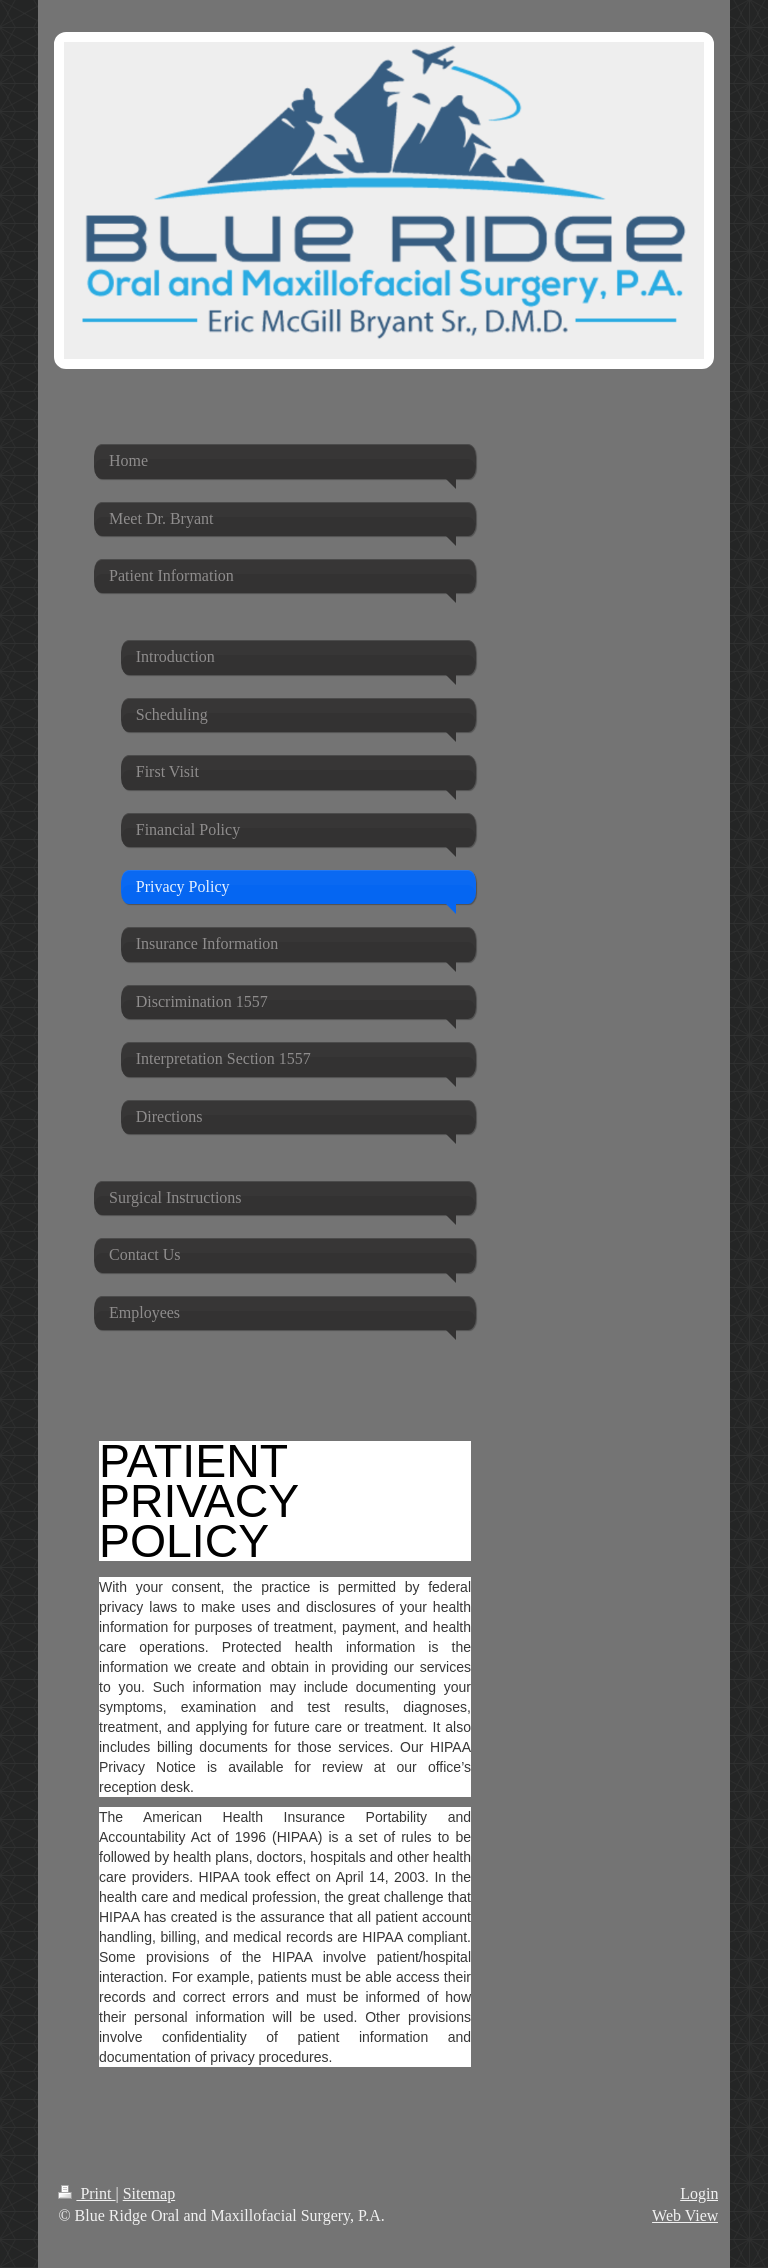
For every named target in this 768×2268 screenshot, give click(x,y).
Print (86, 2193)
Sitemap (149, 2193)
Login (699, 2193)
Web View (685, 2215)
